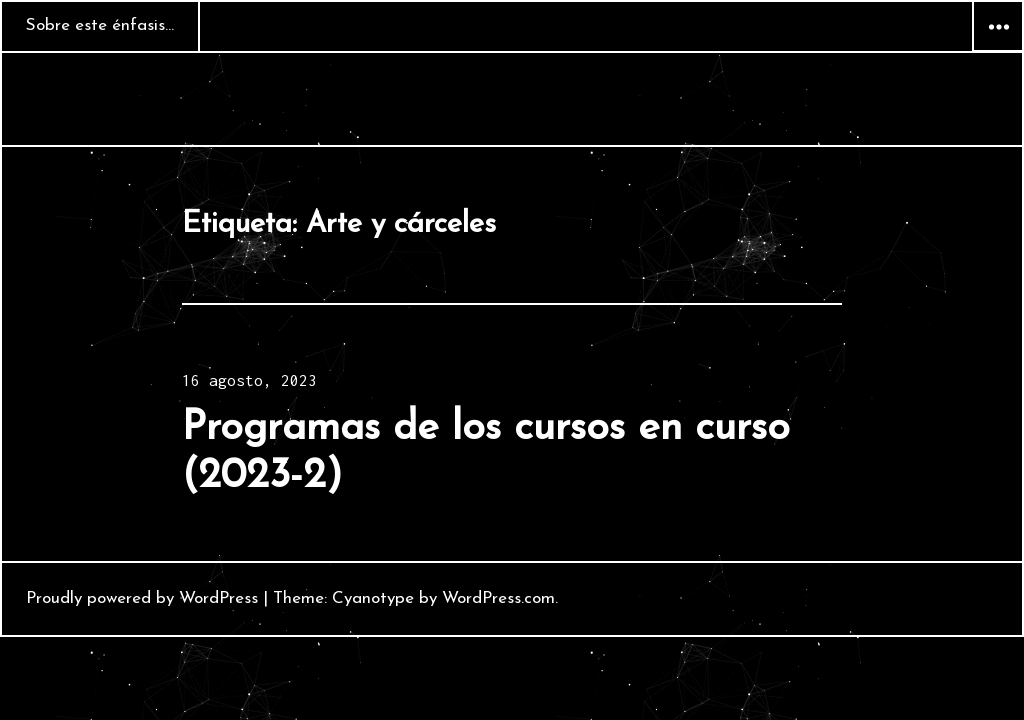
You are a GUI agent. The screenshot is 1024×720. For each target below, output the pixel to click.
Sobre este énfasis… (100, 25)
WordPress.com (498, 598)
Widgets (998, 51)
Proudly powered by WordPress (142, 598)
